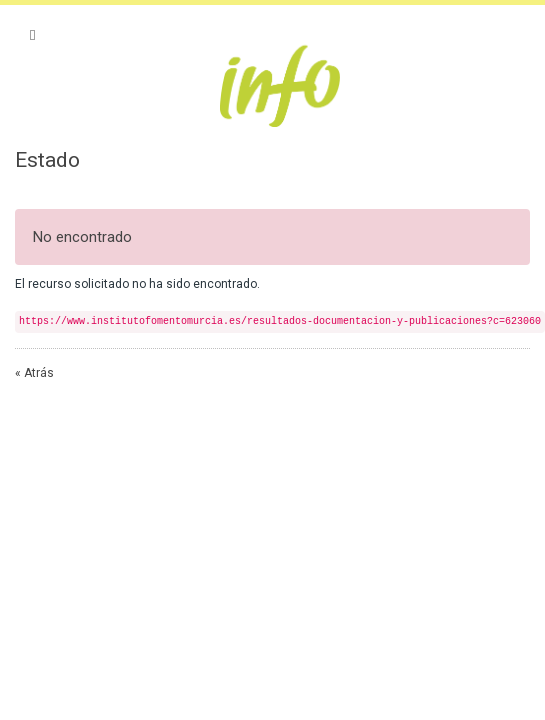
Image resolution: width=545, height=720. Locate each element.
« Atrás (34, 373)
